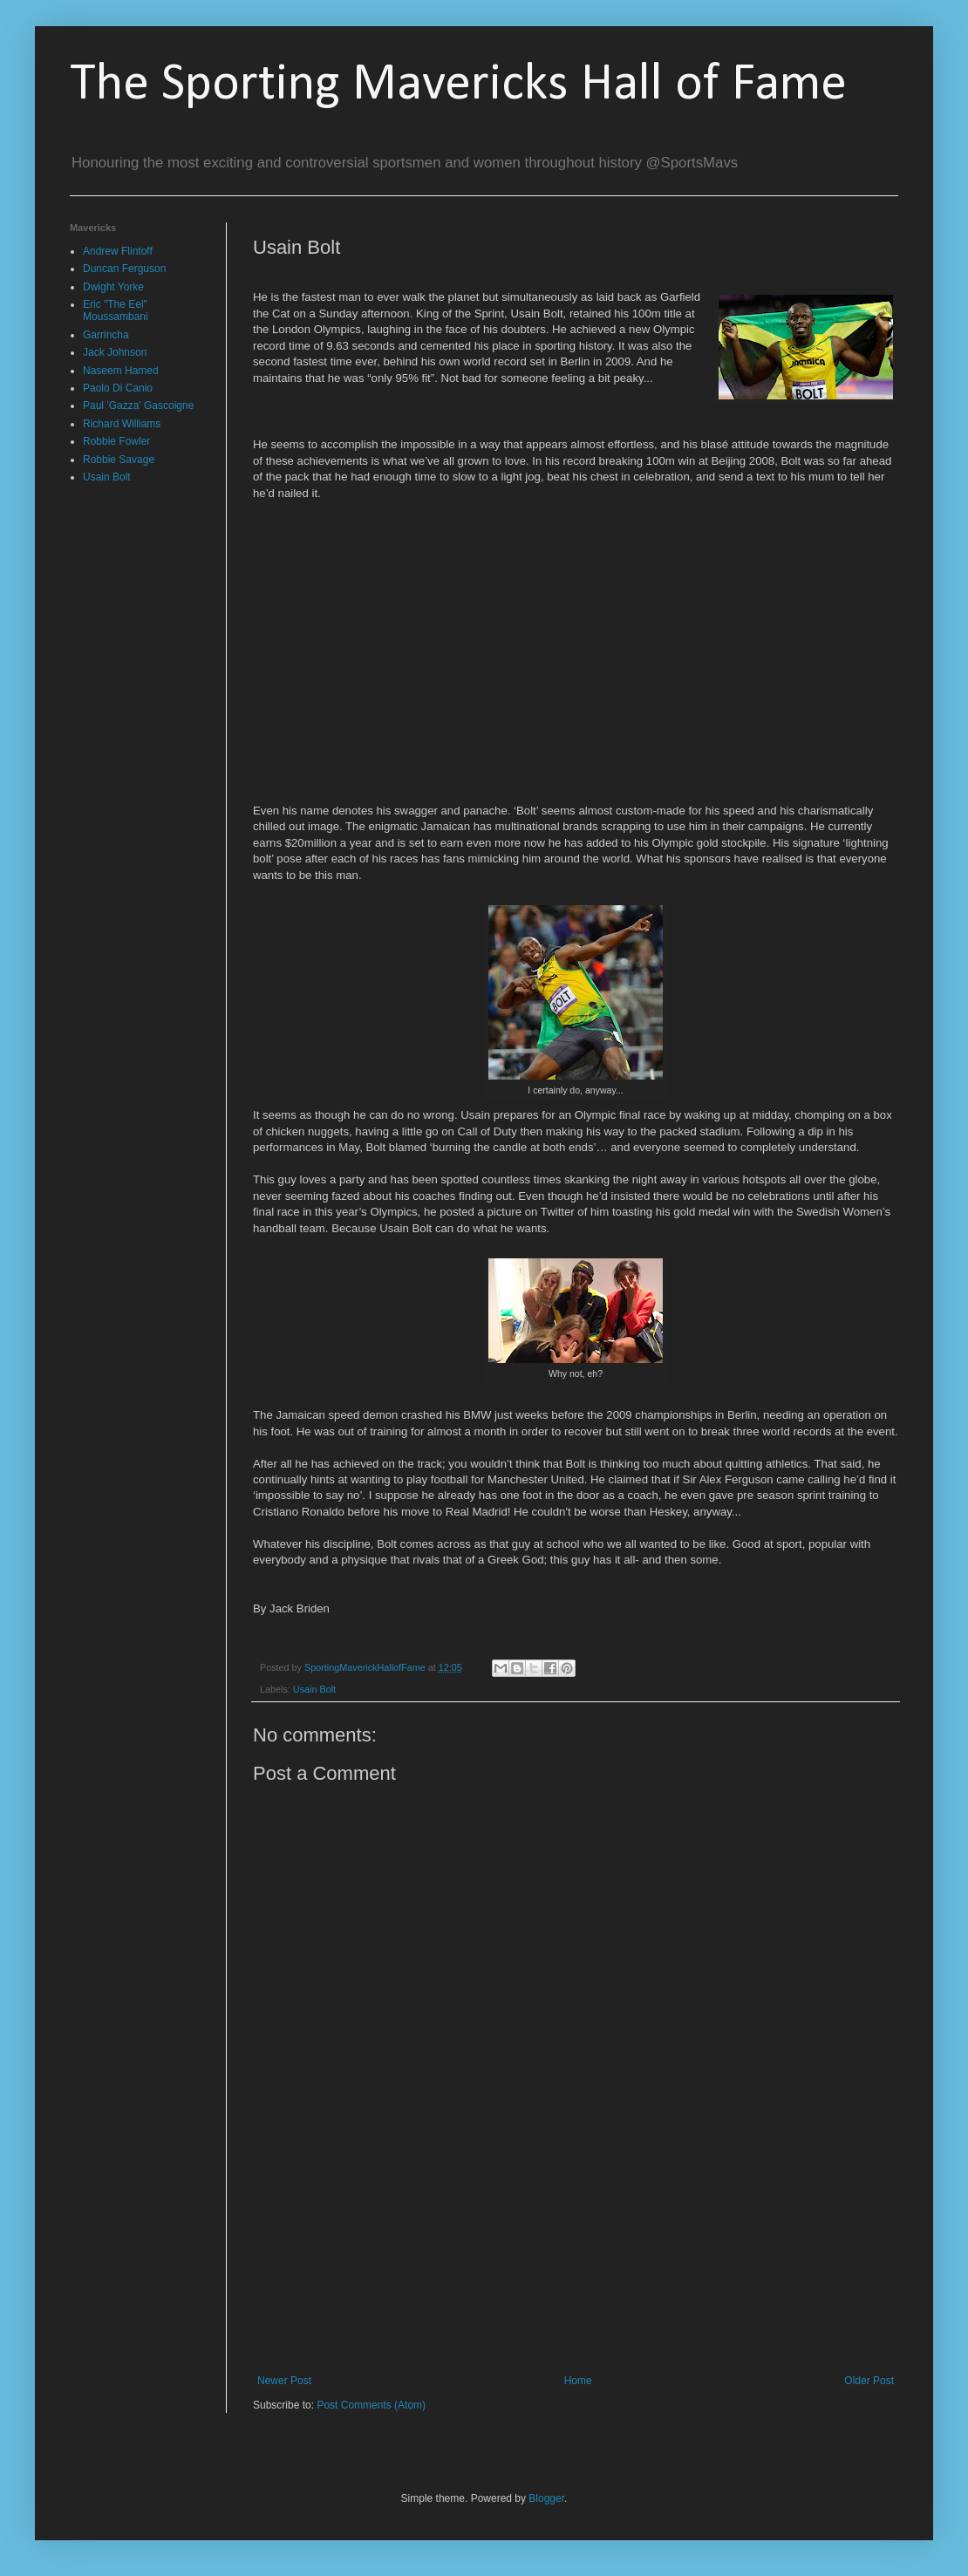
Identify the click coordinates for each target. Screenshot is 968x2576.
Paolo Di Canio (118, 388)
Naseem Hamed (121, 371)
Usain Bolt (314, 1689)
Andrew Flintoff (118, 251)
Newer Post (284, 2381)
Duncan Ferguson (124, 268)
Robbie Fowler (116, 441)
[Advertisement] (576, 2265)
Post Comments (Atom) (371, 2405)
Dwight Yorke (113, 287)
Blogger (546, 2498)
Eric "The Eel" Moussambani (115, 310)
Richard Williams (121, 424)
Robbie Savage (118, 459)
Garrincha (106, 335)
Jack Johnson (115, 352)
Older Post (869, 2381)
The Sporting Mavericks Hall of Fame (458, 85)
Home (578, 2381)
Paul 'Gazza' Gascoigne (138, 405)
